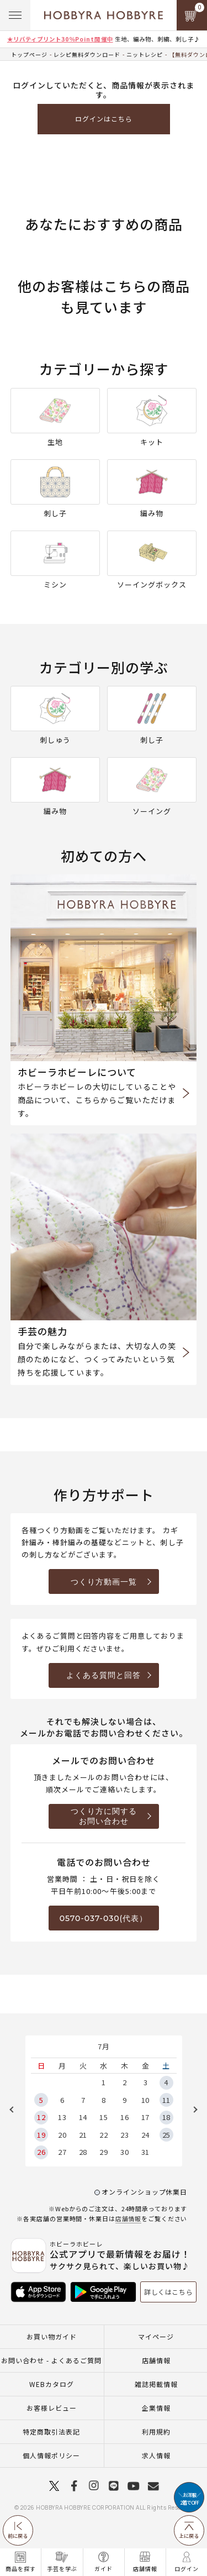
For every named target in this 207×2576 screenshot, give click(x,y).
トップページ (29, 54)
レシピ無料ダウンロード (87, 54)
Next (192, 2110)
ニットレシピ (144, 54)
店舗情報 (128, 2218)
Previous (15, 2110)
